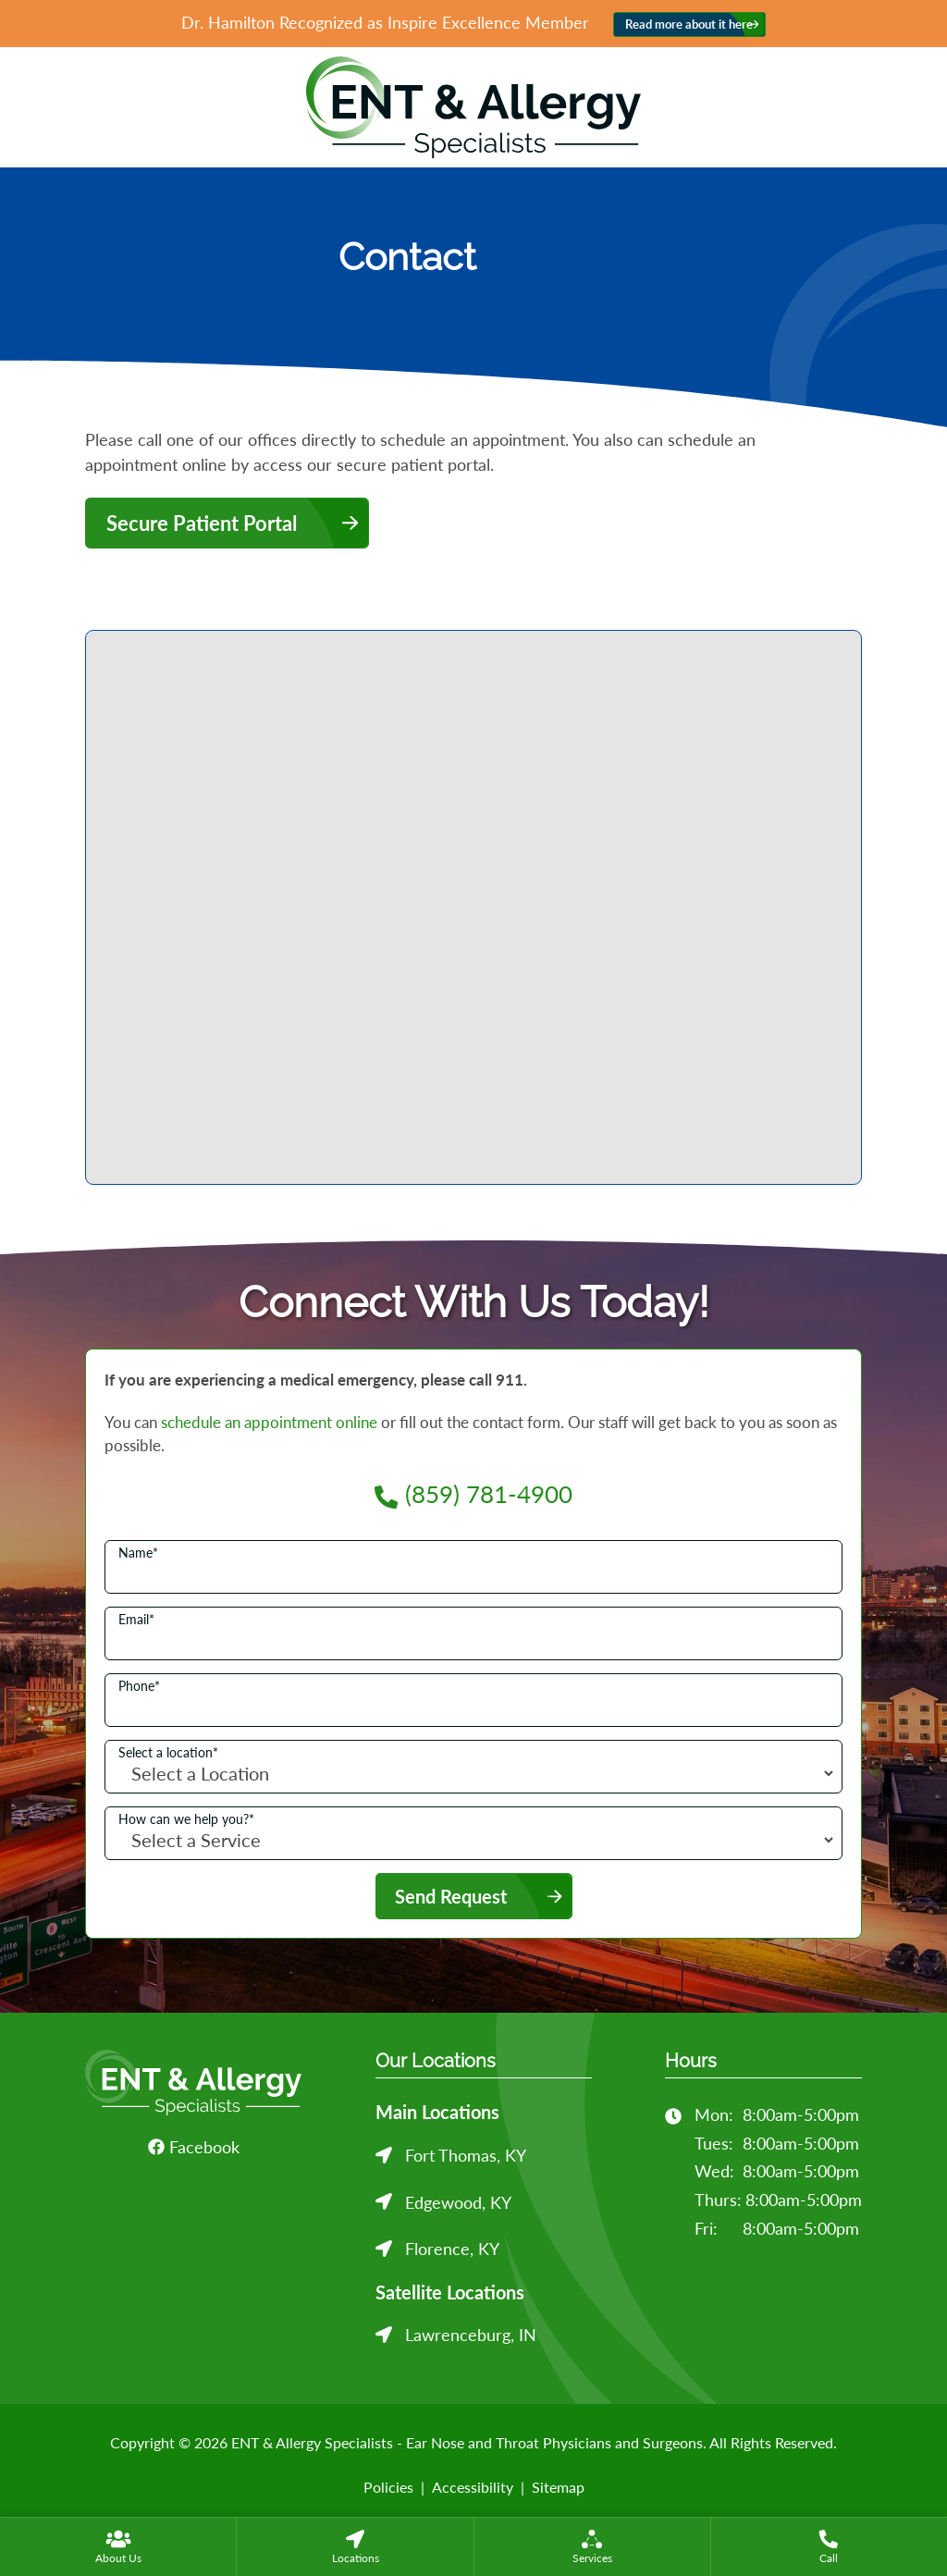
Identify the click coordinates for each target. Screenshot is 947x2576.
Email (136, 1619)
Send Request (451, 1896)
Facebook (194, 2147)
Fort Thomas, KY (465, 2155)
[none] (118, 2546)
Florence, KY (452, 2248)
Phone (139, 1686)
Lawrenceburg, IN (470, 2334)
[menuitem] (118, 2546)
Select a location (168, 1752)
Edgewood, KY (458, 2202)
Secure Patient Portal (201, 523)
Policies (388, 2487)
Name (138, 1553)
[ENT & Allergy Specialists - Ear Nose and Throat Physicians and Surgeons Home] (473, 104)
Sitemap (558, 2487)
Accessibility (472, 2487)
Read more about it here (689, 24)
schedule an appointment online (269, 1422)
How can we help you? (186, 1819)
